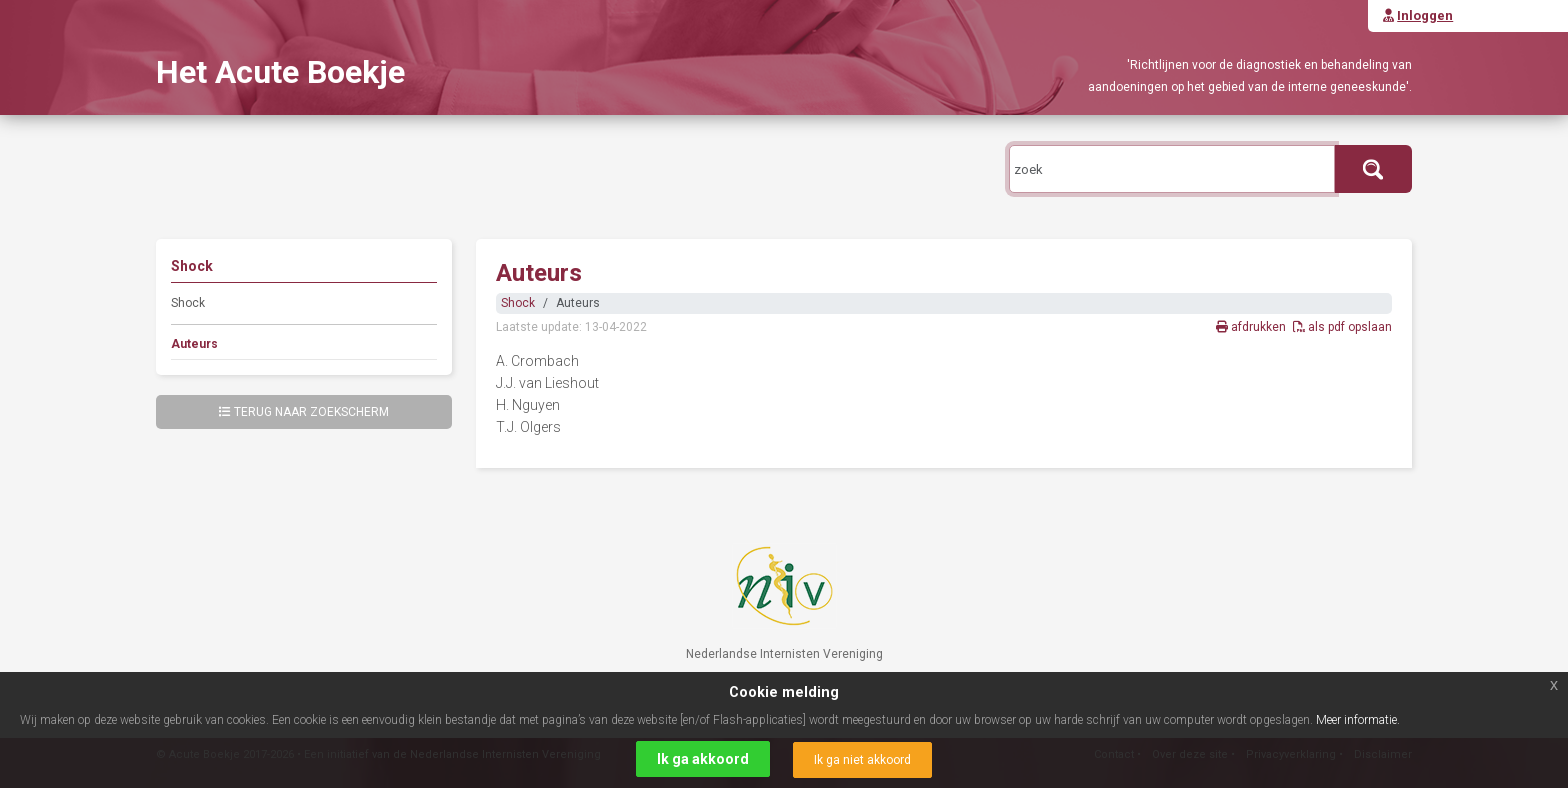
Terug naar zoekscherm (304, 412)
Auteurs (194, 344)
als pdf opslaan (1342, 327)
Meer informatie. (1358, 720)
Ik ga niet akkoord (862, 760)
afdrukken (1252, 327)
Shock (188, 303)
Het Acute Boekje (280, 72)
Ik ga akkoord (703, 759)
